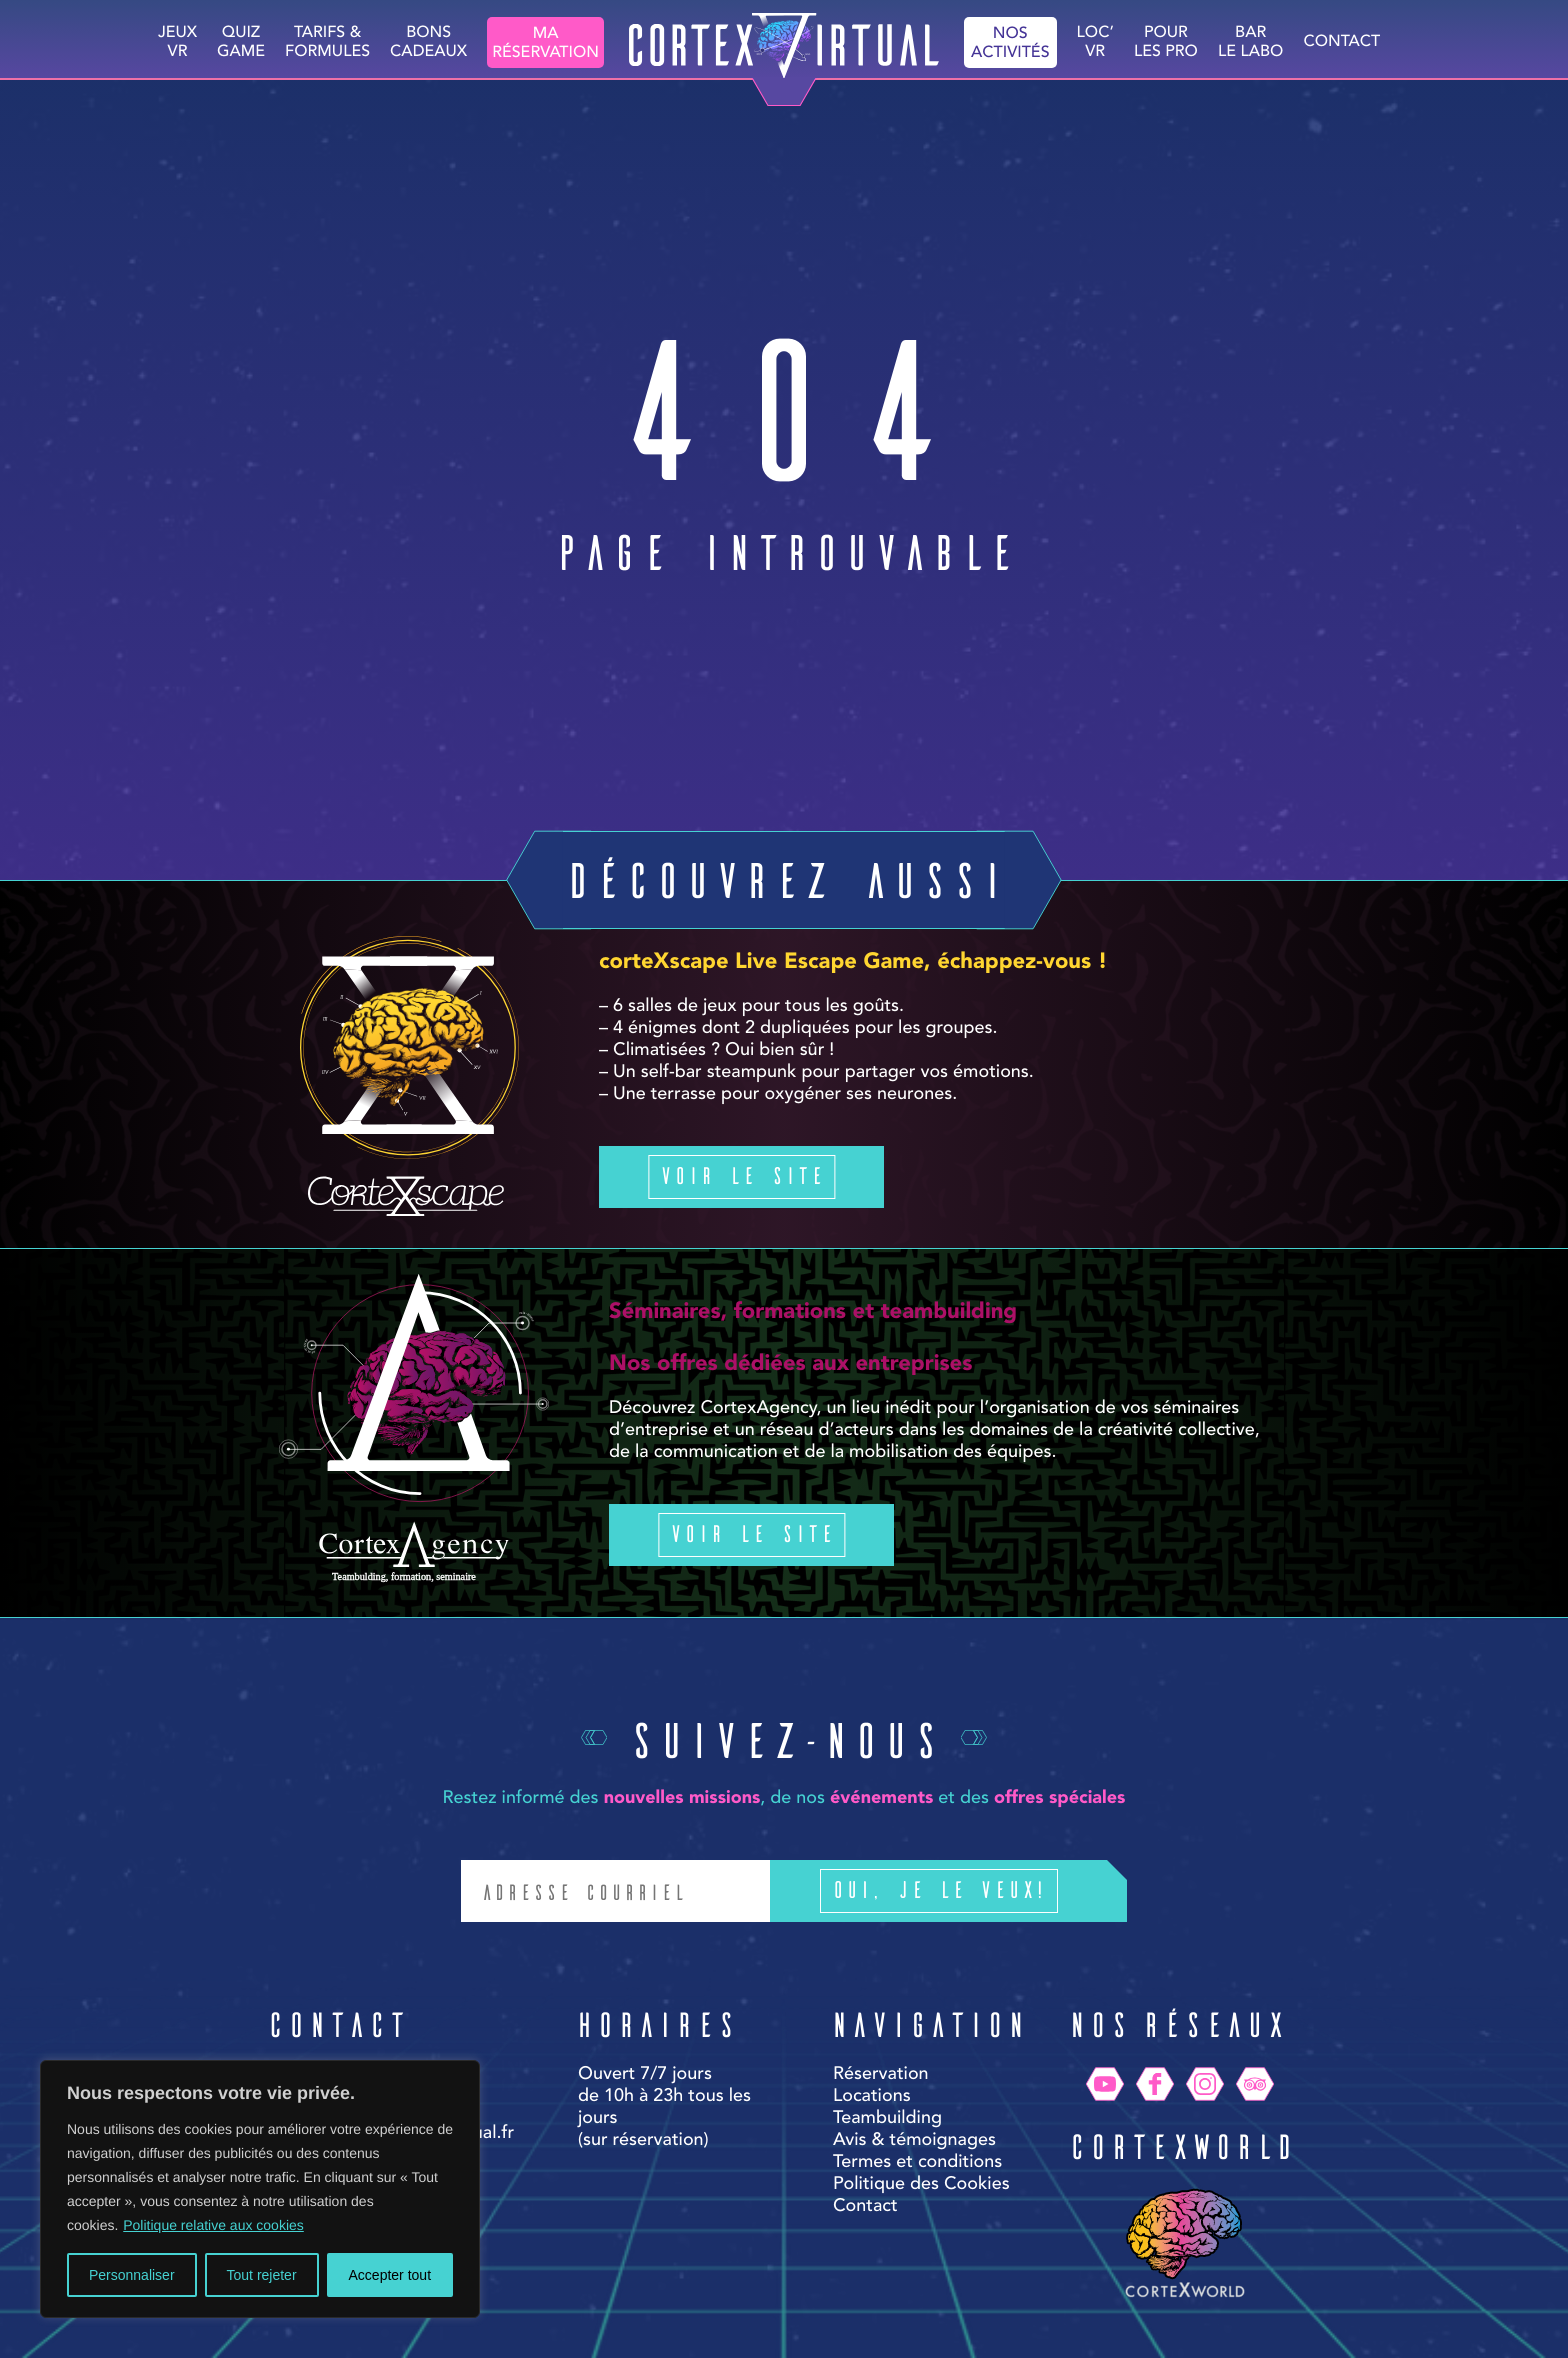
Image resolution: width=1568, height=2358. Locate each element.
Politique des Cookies (921, 2185)
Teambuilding (887, 2119)
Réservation (881, 2075)
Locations (872, 2097)
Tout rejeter (262, 2275)
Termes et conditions (917, 2163)
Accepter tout (390, 2275)
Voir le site (741, 1174)
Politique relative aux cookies (213, 2225)
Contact (1341, 42)
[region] (260, 2189)
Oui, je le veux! (969, 1891)
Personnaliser (132, 2275)
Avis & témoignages (914, 2141)
